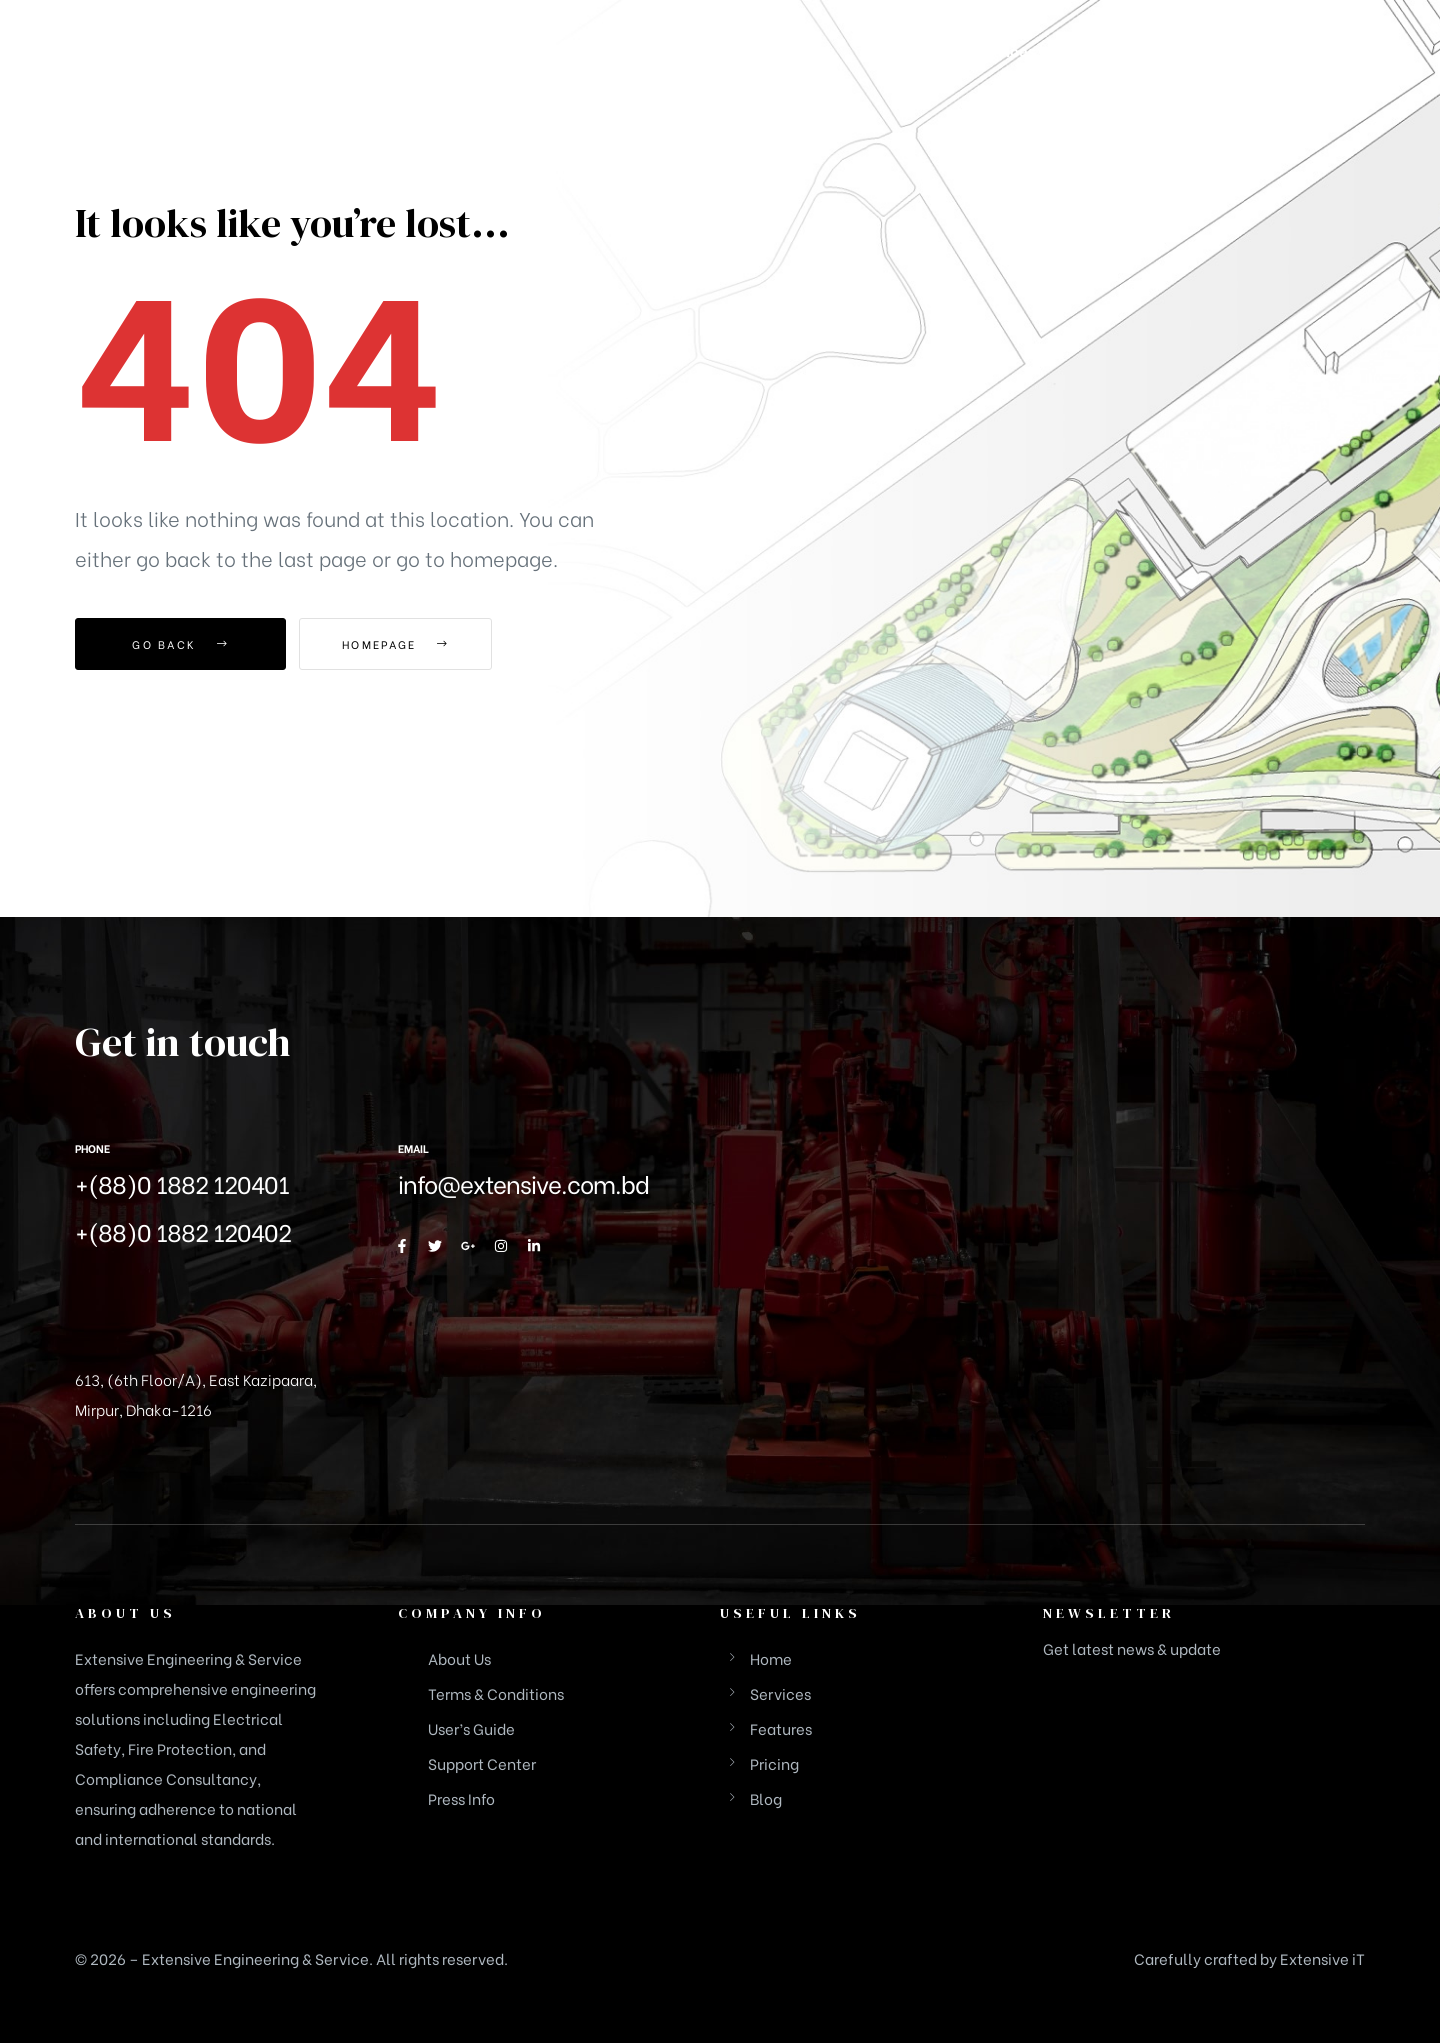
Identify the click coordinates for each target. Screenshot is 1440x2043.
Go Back (180, 644)
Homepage (409, 644)
